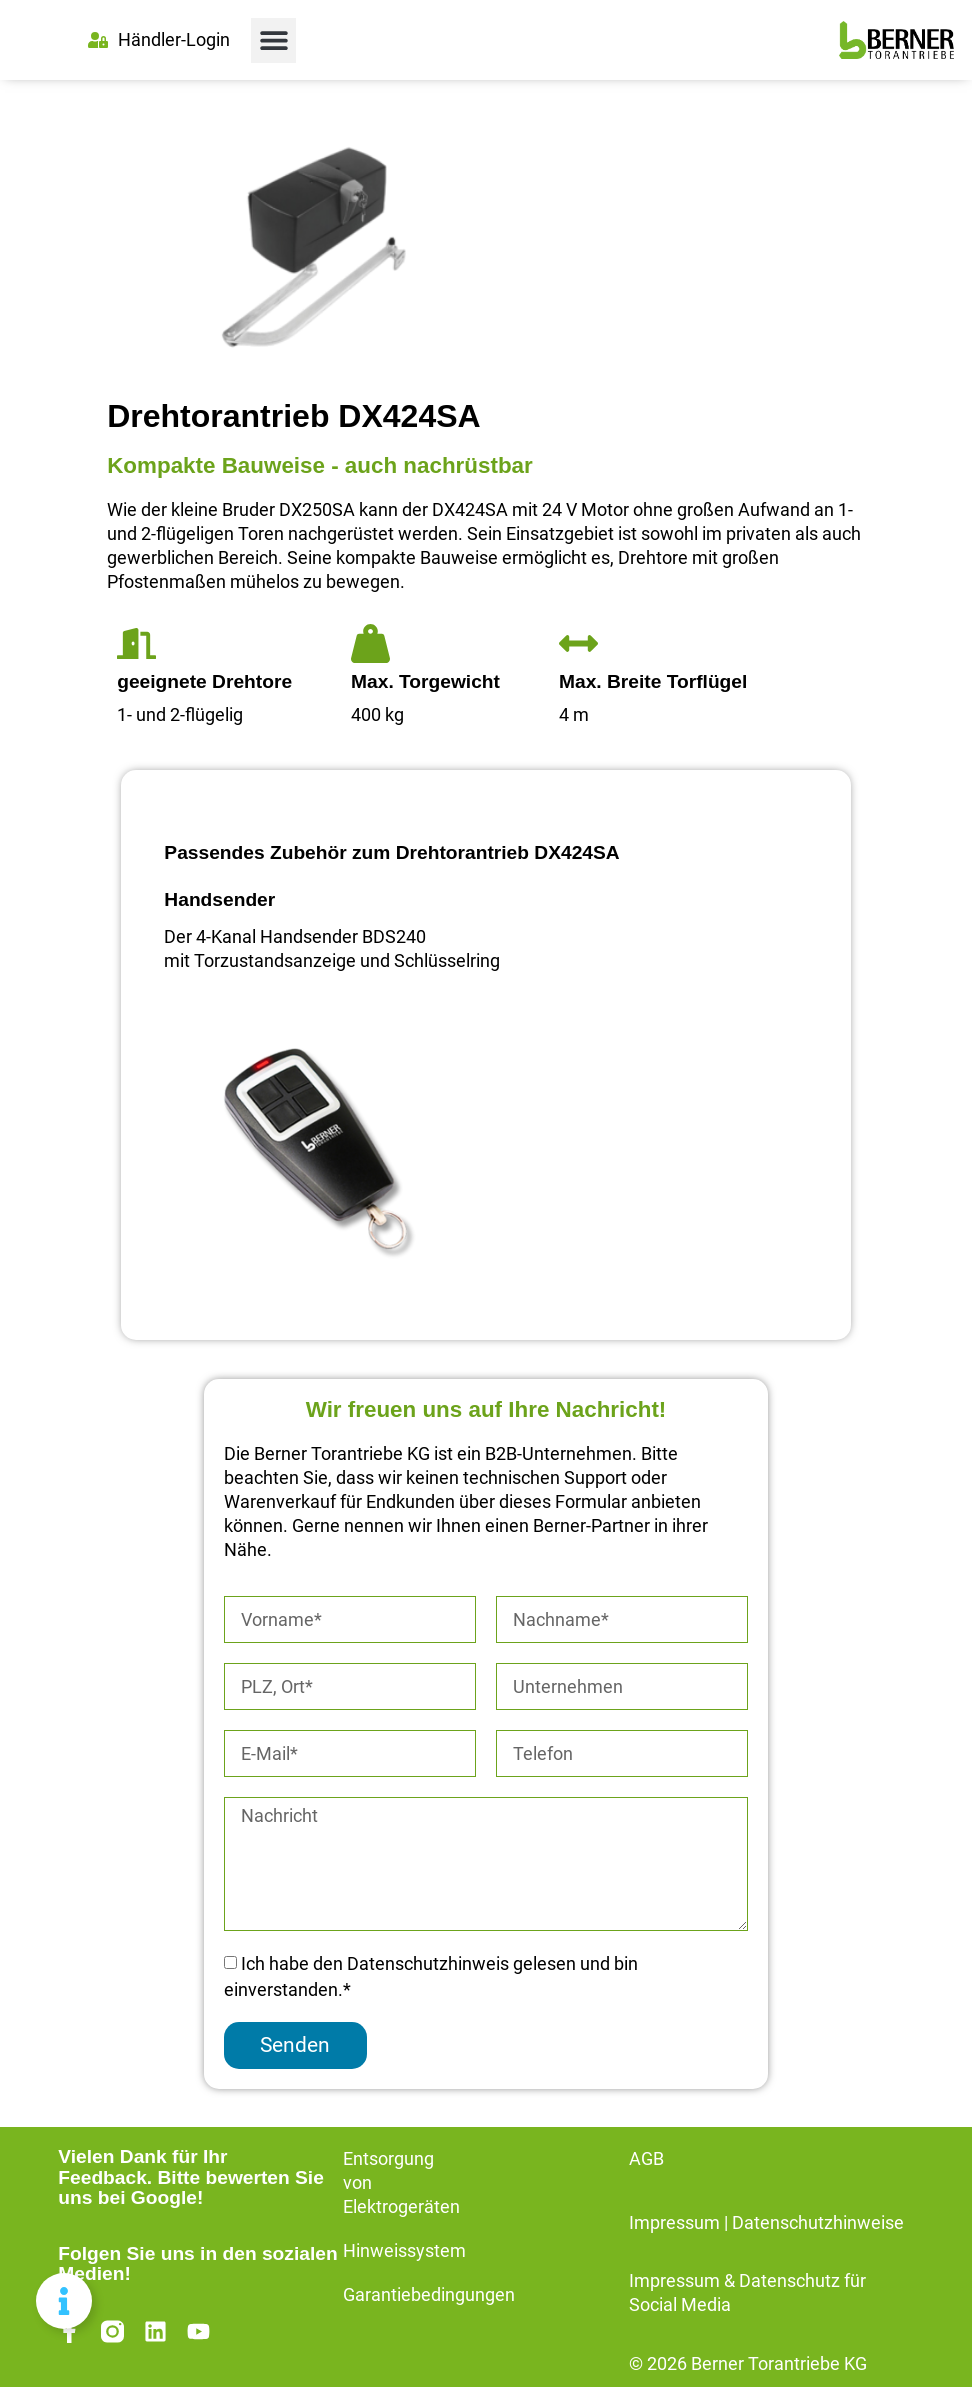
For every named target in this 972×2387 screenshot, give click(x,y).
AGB (646, 2159)
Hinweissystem (404, 2251)
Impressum (674, 2223)
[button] (273, 40)
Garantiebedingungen (429, 2295)
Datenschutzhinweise (818, 2223)
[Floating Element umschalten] (64, 2301)
